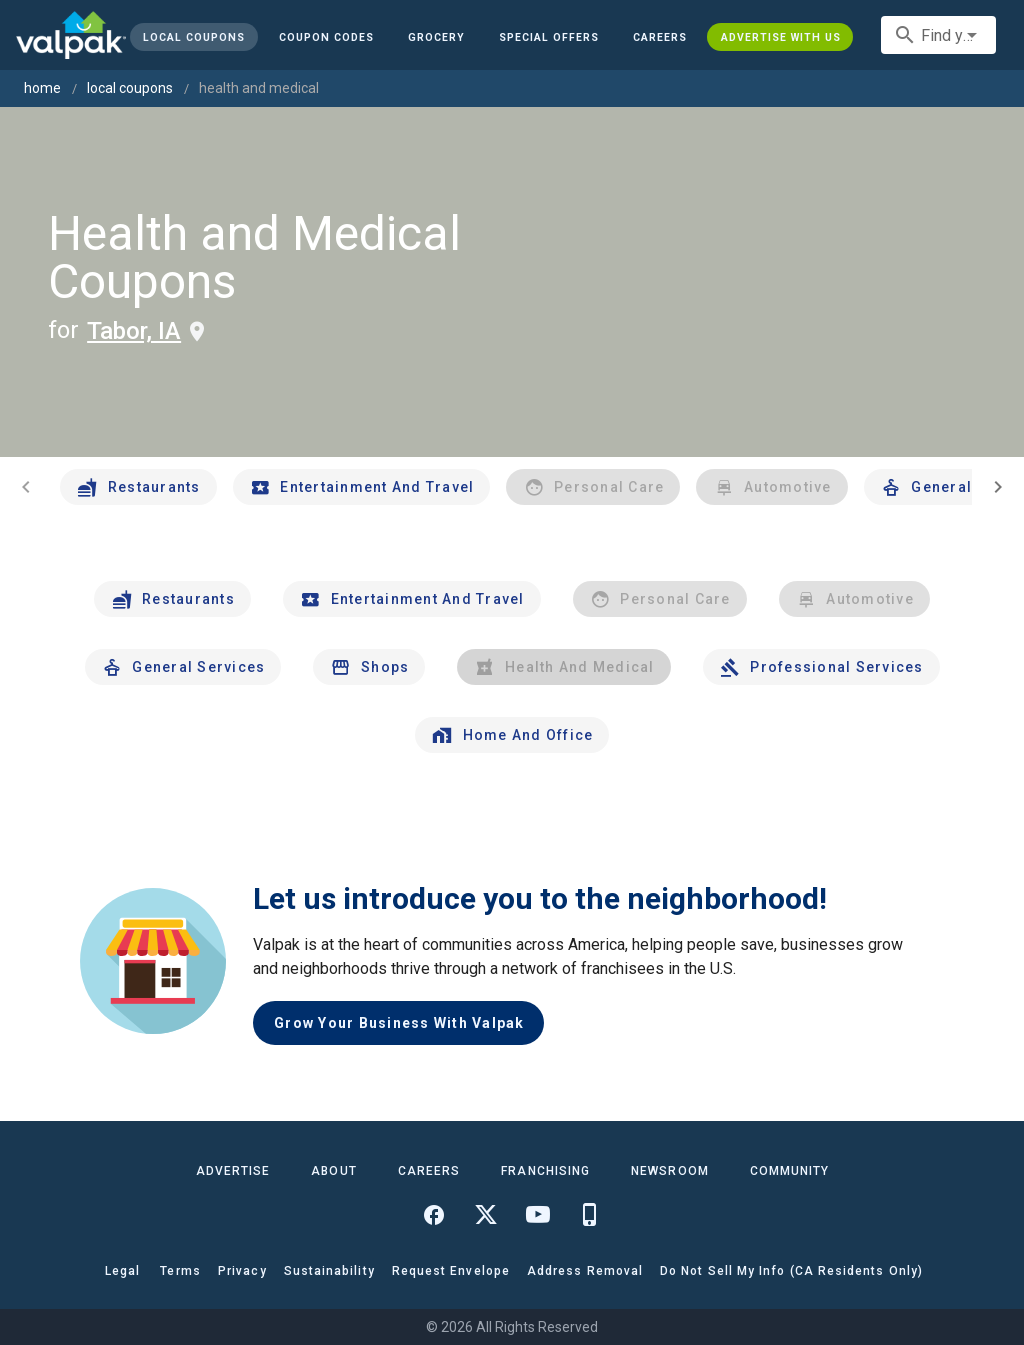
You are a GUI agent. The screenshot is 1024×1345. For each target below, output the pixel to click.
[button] (549, 37)
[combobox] (938, 35)
